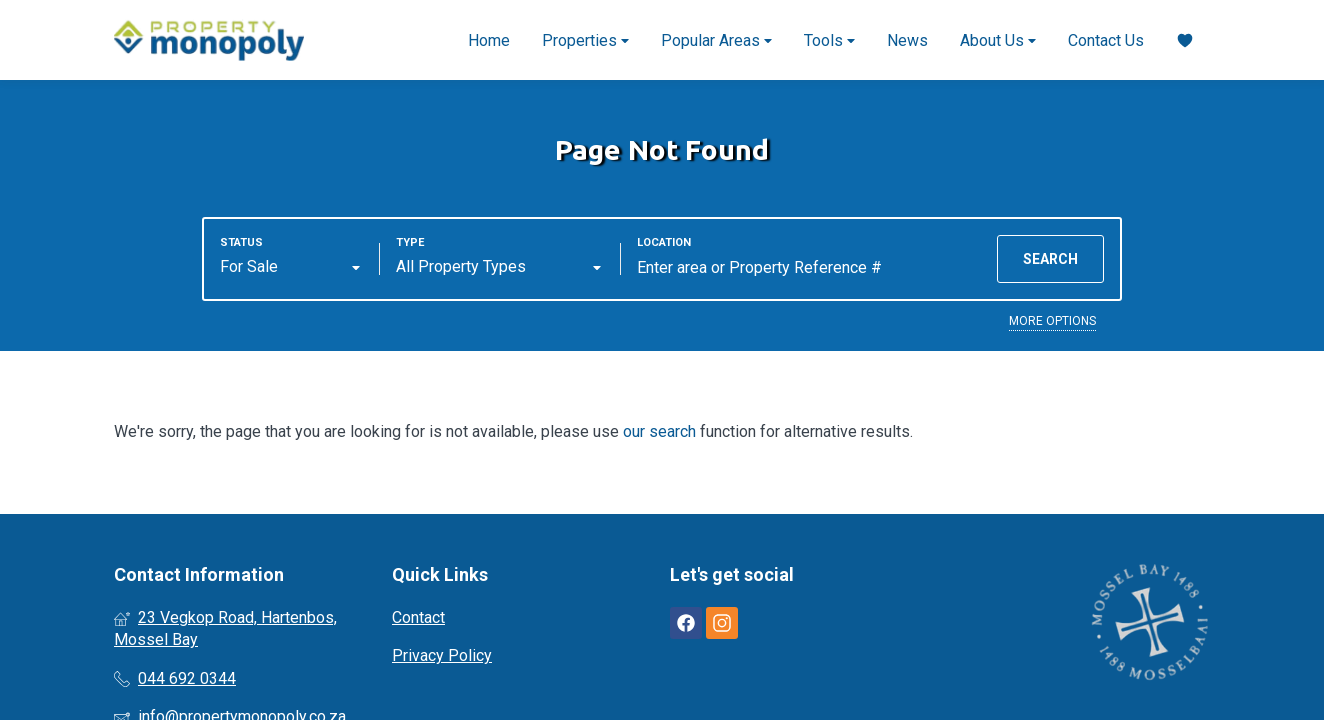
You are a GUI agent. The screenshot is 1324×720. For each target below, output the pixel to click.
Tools (829, 40)
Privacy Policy (442, 655)
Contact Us (1106, 40)
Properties (585, 40)
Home (489, 40)
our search (659, 431)
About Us (998, 40)
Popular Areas (716, 40)
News (907, 40)
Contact (418, 617)
